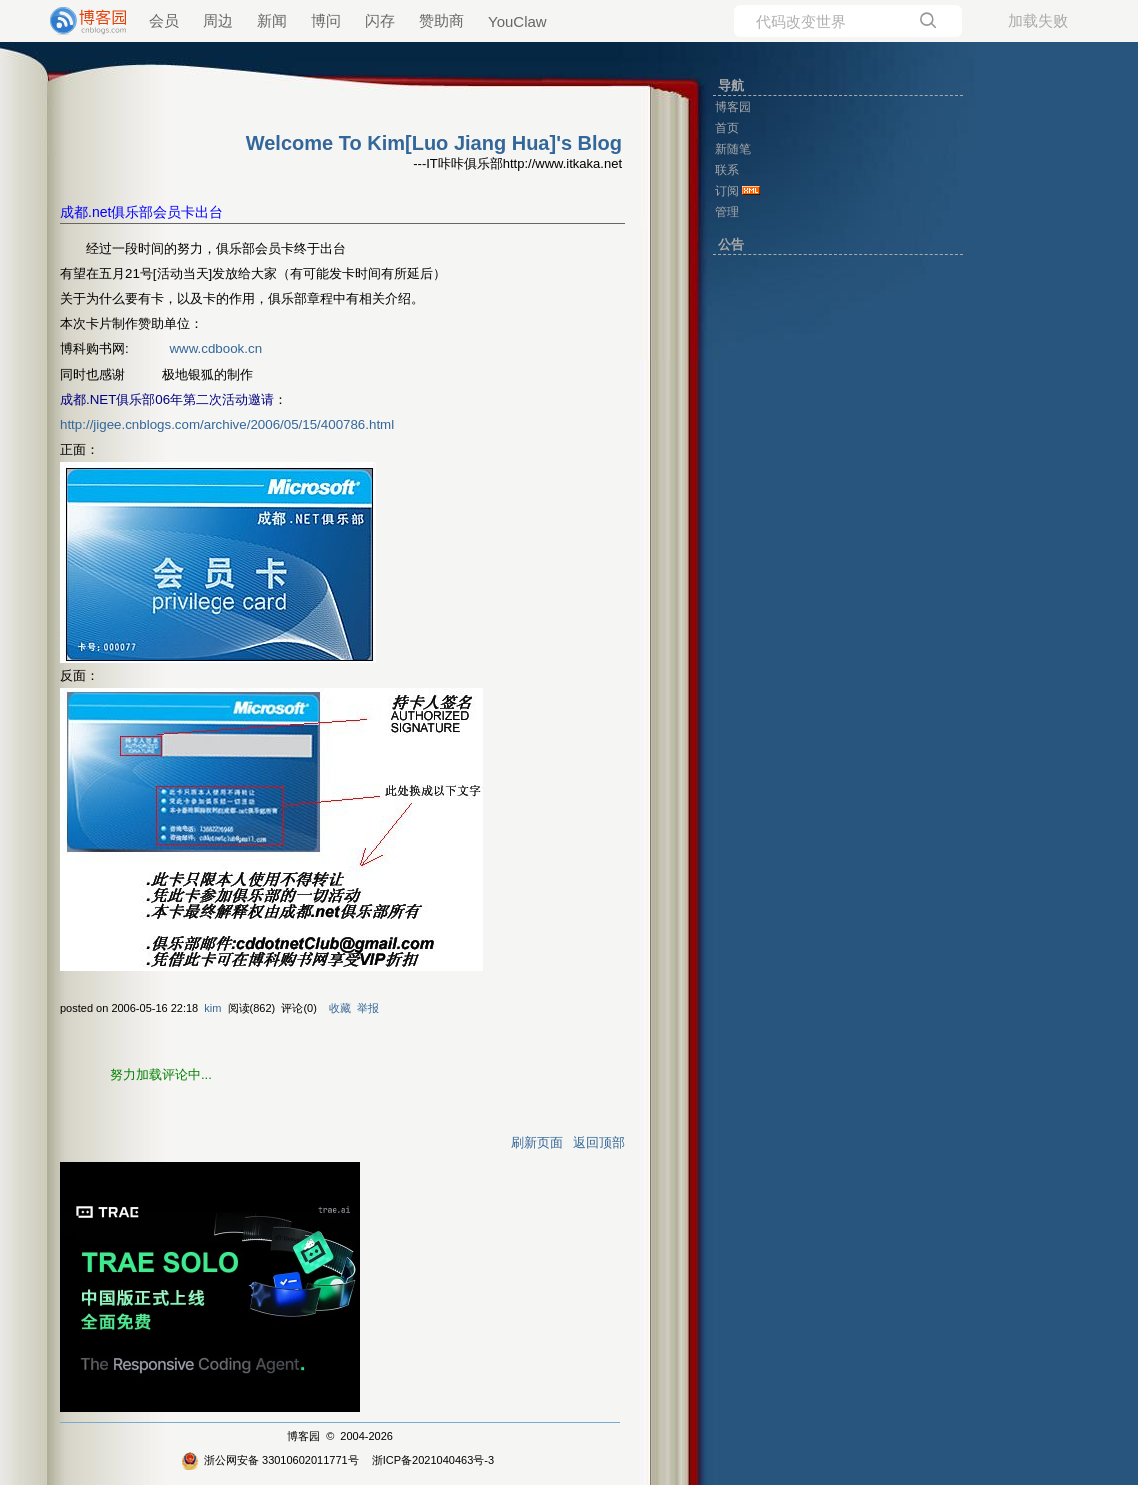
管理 (727, 212)
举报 (368, 1008)
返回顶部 (599, 1142)
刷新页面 (537, 1142)
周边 (218, 20)
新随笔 (733, 149)
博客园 (303, 1436)
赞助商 (441, 20)
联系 (727, 170)
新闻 (272, 20)
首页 (727, 128)
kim (212, 1008)
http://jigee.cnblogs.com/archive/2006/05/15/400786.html (227, 424)
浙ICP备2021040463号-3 (433, 1460)
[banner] (80, 21)
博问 (326, 20)
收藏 (340, 1008)
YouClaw (517, 21)
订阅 (727, 191)
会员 (164, 20)
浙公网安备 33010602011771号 (270, 1460)
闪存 (380, 20)
